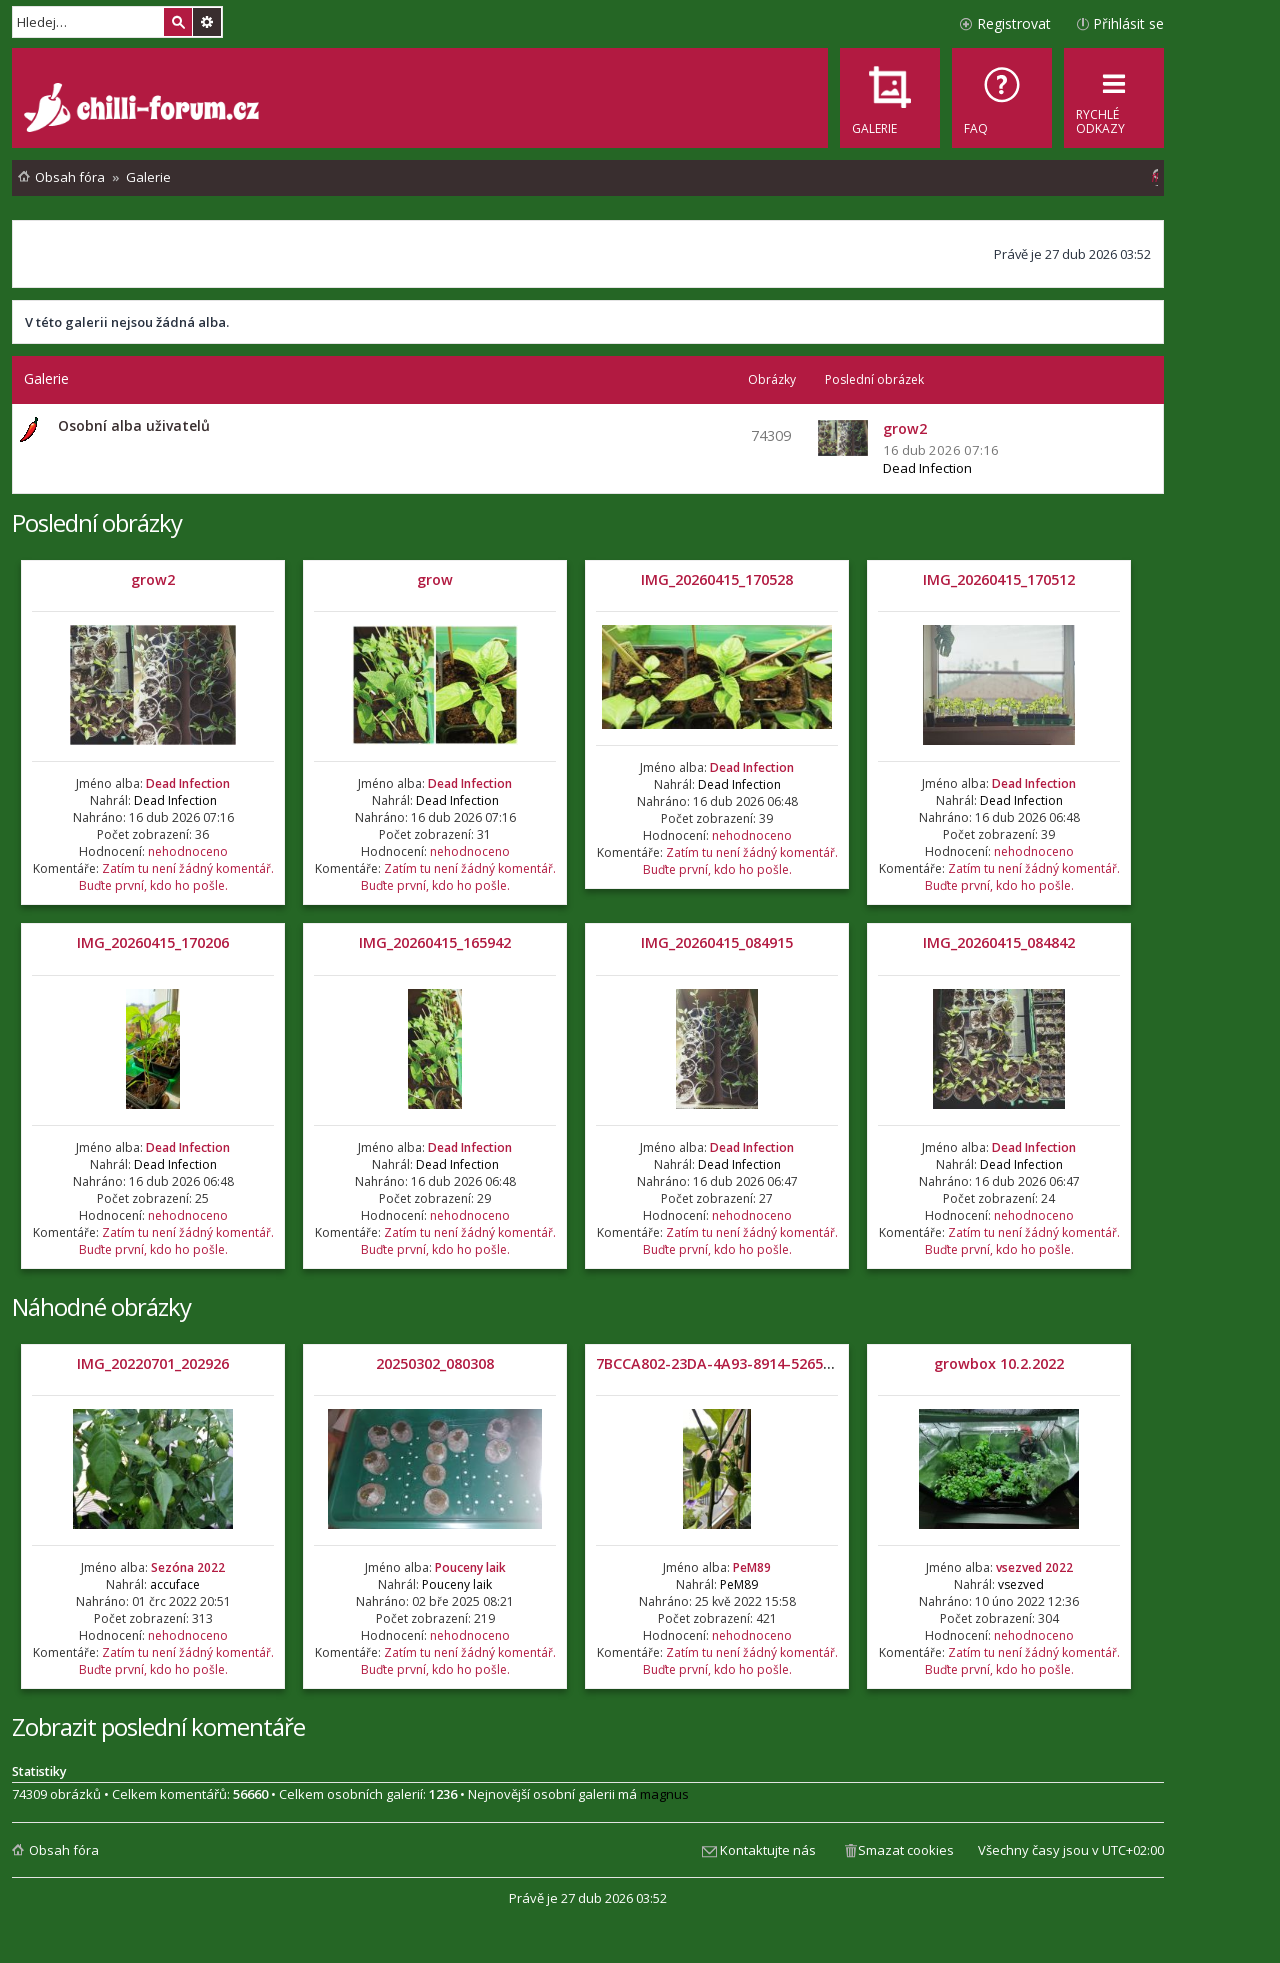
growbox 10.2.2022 (999, 1363)
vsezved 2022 (1034, 1567)
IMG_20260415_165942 (435, 942)
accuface (175, 1584)
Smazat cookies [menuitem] (906, 1850)
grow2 (153, 579)
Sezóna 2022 (188, 1567)
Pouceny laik (470, 1567)
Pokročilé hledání (207, 22)
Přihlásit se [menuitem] (1128, 23)
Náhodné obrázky (101, 1306)
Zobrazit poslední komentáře (158, 1726)
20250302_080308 (435, 1363)
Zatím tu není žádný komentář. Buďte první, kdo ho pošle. (176, 877)
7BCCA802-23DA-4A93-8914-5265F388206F (740, 1363)
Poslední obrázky (97, 522)
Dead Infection (927, 468)
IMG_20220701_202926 (153, 1363)
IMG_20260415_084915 (717, 942)
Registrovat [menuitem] (1014, 23)
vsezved (1021, 1584)
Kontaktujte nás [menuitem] (768, 1850)
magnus (664, 1794)
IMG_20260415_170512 (999, 579)
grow (435, 579)
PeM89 (752, 1567)
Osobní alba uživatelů (134, 425)
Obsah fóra (64, 1850)
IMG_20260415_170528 (717, 579)
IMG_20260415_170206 (153, 942)
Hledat (178, 22)
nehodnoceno (188, 851)
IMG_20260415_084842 (999, 942)
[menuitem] (1002, 98)
